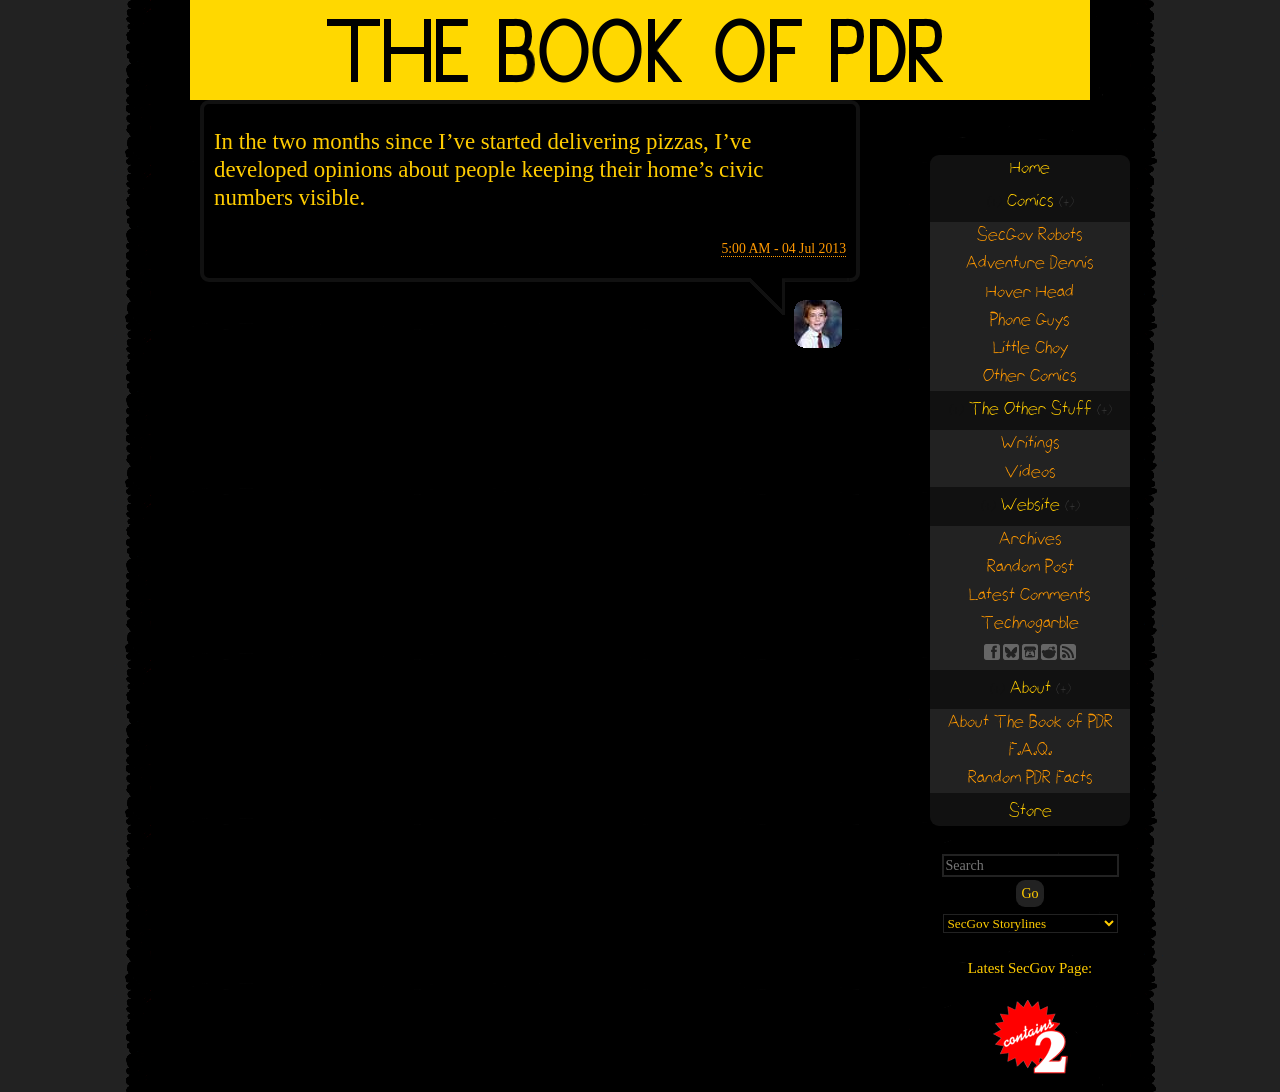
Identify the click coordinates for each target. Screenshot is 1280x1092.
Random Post (1030, 567)
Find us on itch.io (1030, 652)
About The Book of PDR (1030, 722)
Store (1030, 811)
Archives (1030, 539)
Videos (1030, 472)
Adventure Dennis (1030, 263)
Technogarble (1030, 623)
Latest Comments (1030, 595)
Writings (1030, 443)
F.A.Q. (1030, 750)
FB (992, 652)
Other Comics (1030, 376)
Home (1030, 168)
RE (1049, 652)
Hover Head (1030, 292)
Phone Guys (1030, 320)
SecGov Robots (1030, 235)
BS (1011, 652)
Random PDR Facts (1030, 778)
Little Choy (1030, 348)
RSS (1068, 652)
